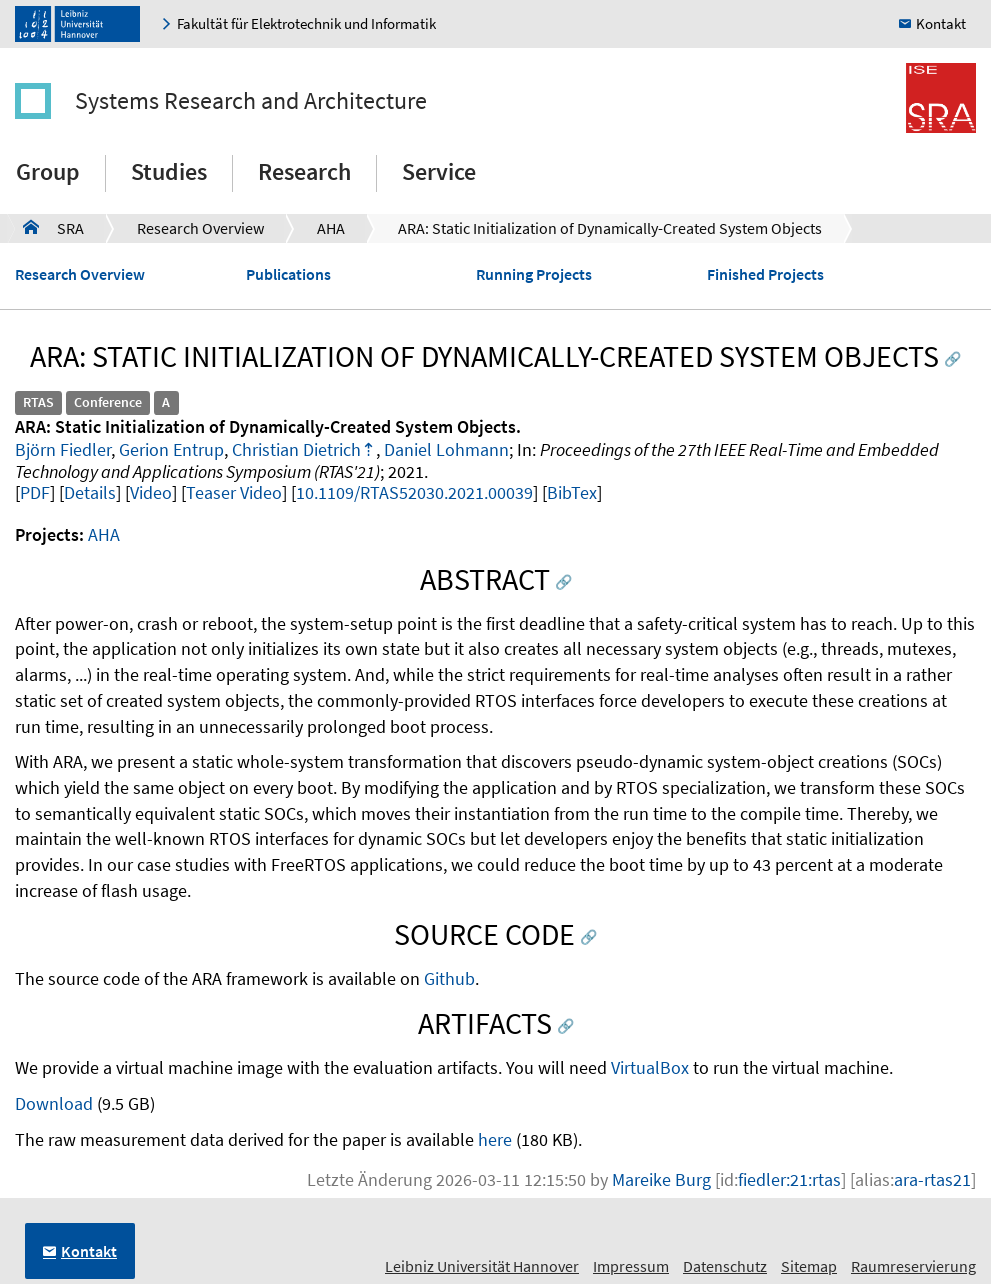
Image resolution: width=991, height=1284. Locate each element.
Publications (288, 274)
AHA (331, 228)
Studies (169, 171)
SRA (53, 227)
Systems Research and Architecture (251, 100)
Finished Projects (765, 274)
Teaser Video (234, 492)
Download (54, 1103)
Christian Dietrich (296, 449)
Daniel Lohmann (446, 449)
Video (151, 492)
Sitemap (809, 1266)
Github (449, 978)
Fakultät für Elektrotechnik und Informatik (306, 23)
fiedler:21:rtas (789, 1179)
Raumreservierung (913, 1266)
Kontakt (941, 23)
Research (304, 171)
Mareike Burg (661, 1179)
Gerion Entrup (171, 449)
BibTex (572, 492)
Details (90, 492)
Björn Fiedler (63, 449)
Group (48, 171)
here (495, 1139)
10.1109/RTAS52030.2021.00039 (414, 492)
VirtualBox (650, 1067)
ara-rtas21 (932, 1179)
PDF (35, 492)
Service (439, 171)
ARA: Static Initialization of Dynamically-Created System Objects (610, 228)
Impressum (631, 1266)
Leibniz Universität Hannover (482, 1266)
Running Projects (534, 274)
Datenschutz (725, 1266)
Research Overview (200, 228)
